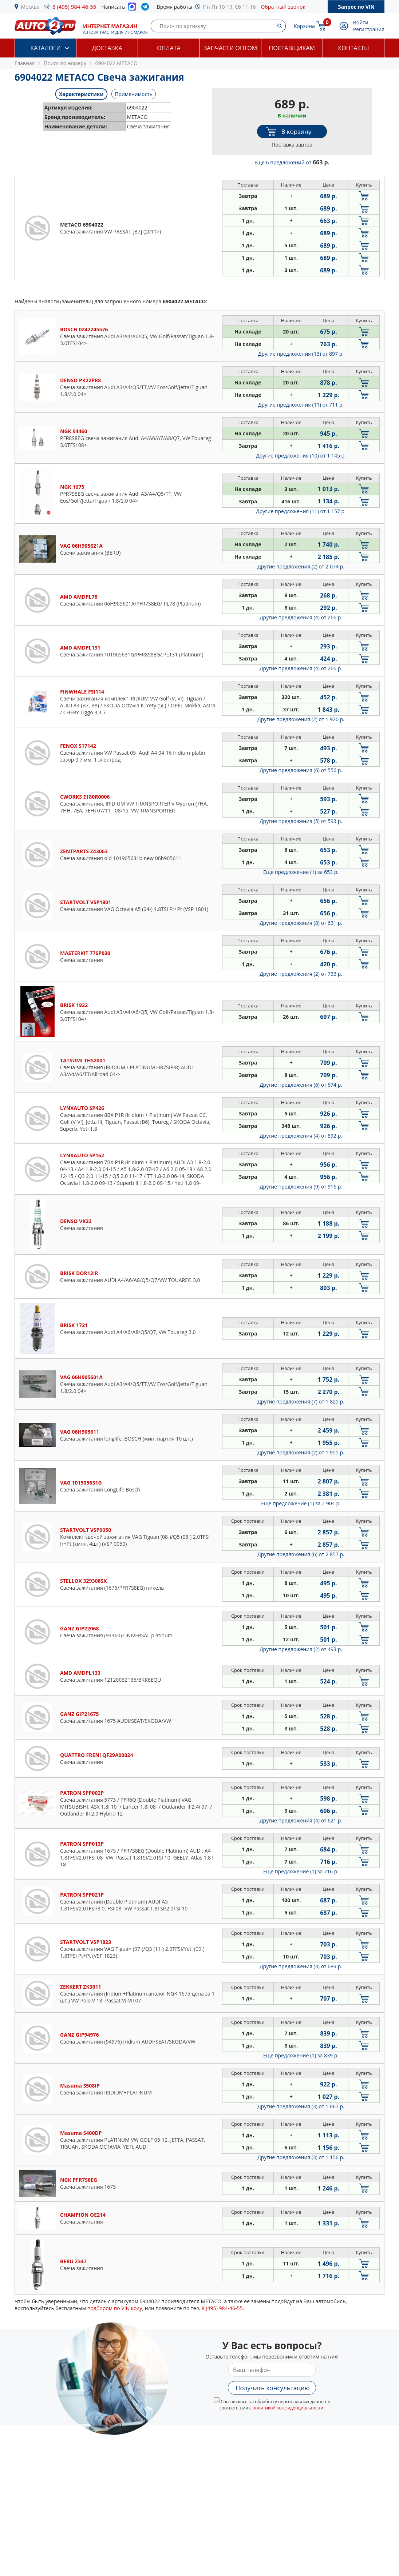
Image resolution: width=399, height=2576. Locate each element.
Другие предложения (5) (301, 821)
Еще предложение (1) (301, 871)
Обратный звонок (283, 6)
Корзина (304, 26)
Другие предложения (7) (300, 1401)
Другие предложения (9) (301, 1186)
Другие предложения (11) (301, 404)
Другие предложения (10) (301, 455)
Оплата (168, 48)
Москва (30, 6)
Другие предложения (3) (301, 1966)
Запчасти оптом (230, 48)
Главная (25, 63)
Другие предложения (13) (301, 353)
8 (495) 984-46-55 (74, 6)
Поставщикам (292, 48)
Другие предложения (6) (301, 770)
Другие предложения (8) (301, 922)
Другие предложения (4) (301, 617)
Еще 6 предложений (291, 162)
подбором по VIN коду (114, 2308)
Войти (360, 22)
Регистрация (368, 29)
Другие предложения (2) (300, 566)
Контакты (353, 48)
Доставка (107, 48)
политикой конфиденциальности (288, 2408)
